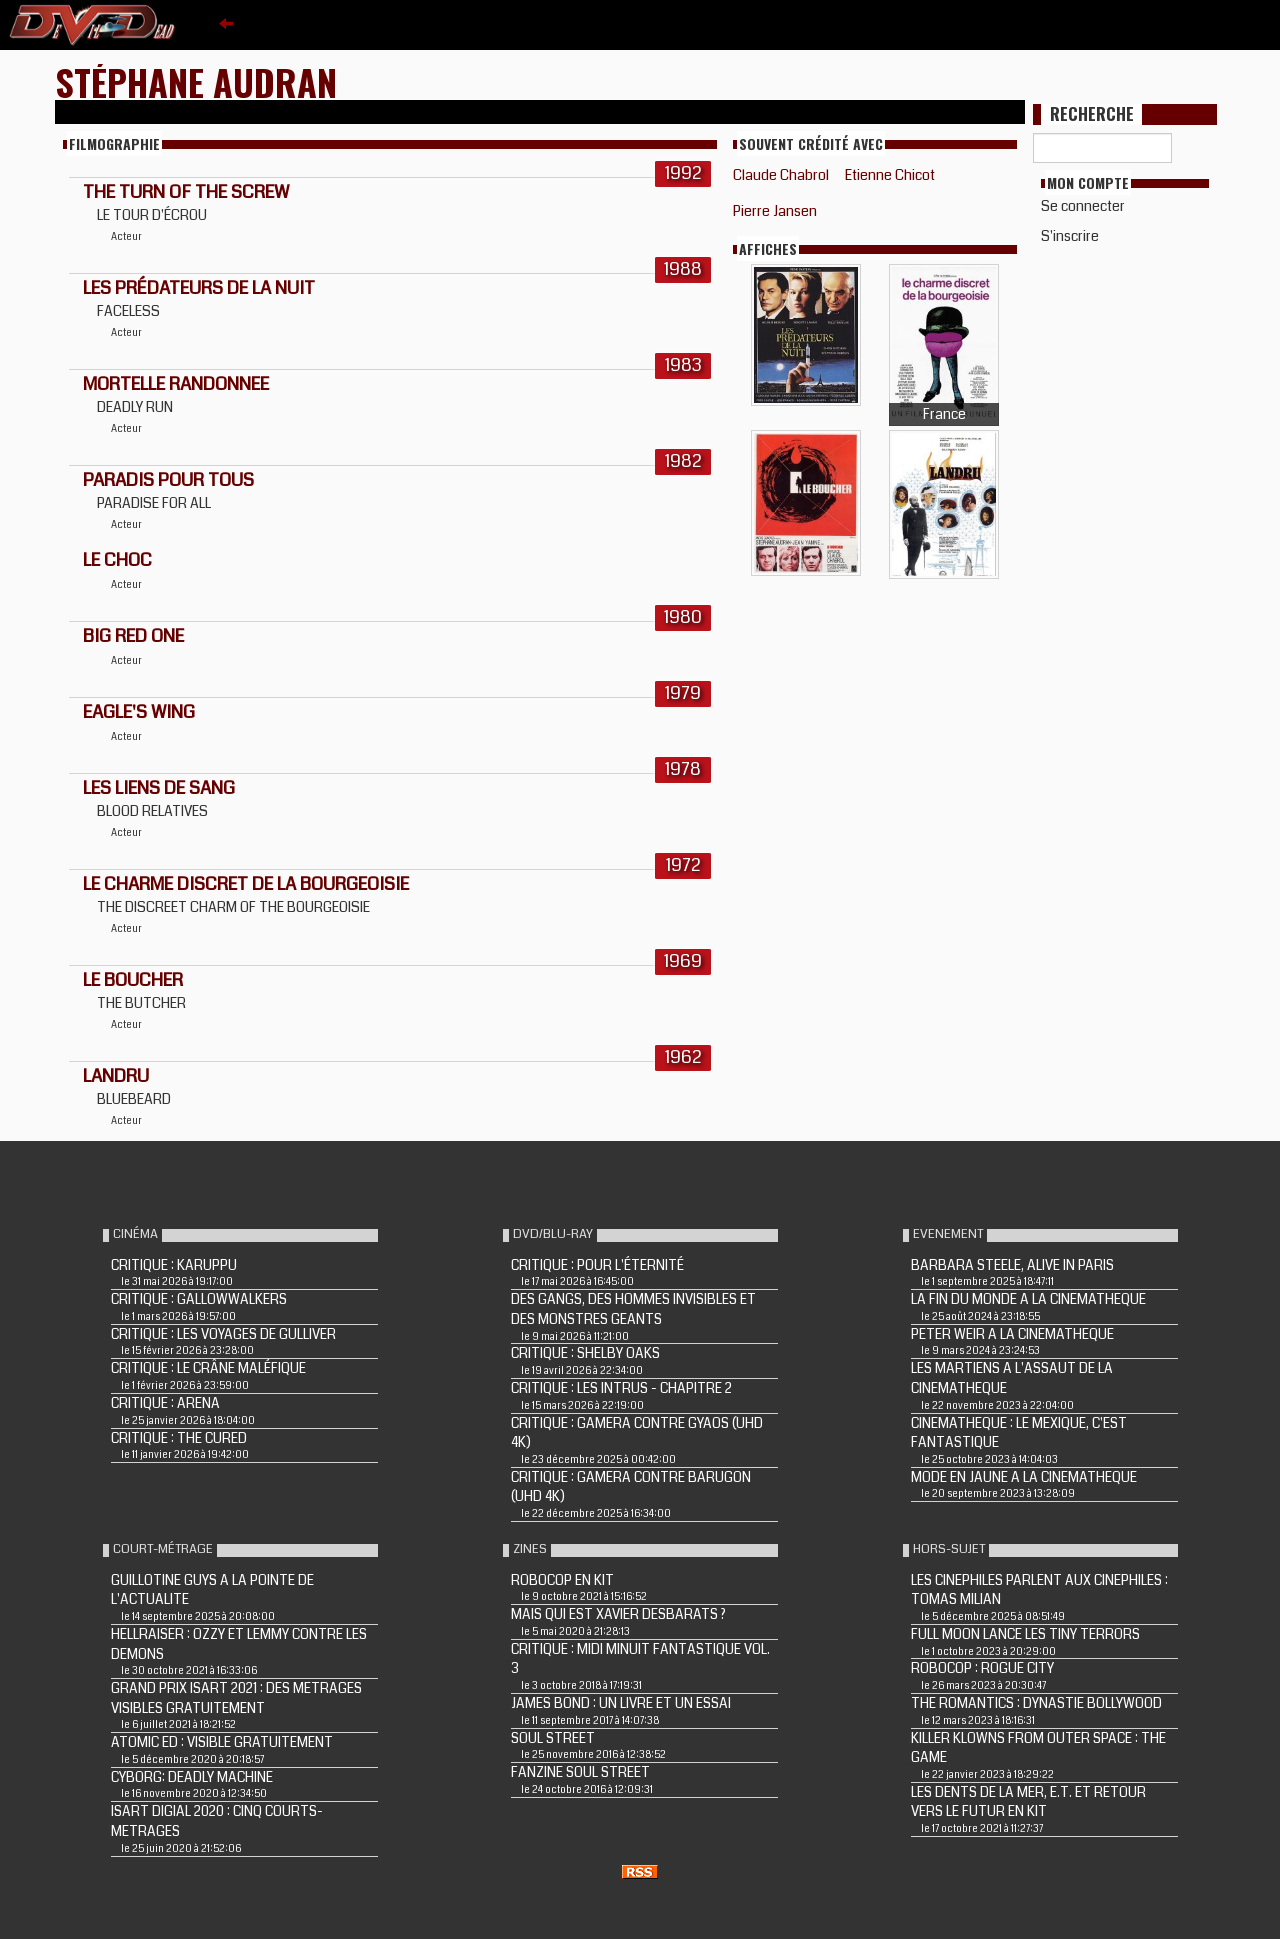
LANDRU (116, 1076)
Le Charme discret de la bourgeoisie (246, 884)
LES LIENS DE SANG (159, 788)
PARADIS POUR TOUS (168, 480)
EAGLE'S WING (139, 712)
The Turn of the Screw (186, 192)
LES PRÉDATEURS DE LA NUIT (199, 288)
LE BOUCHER (133, 980)
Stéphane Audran (196, 81)
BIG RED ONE (133, 636)
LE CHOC (117, 560)
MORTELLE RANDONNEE (176, 384)
